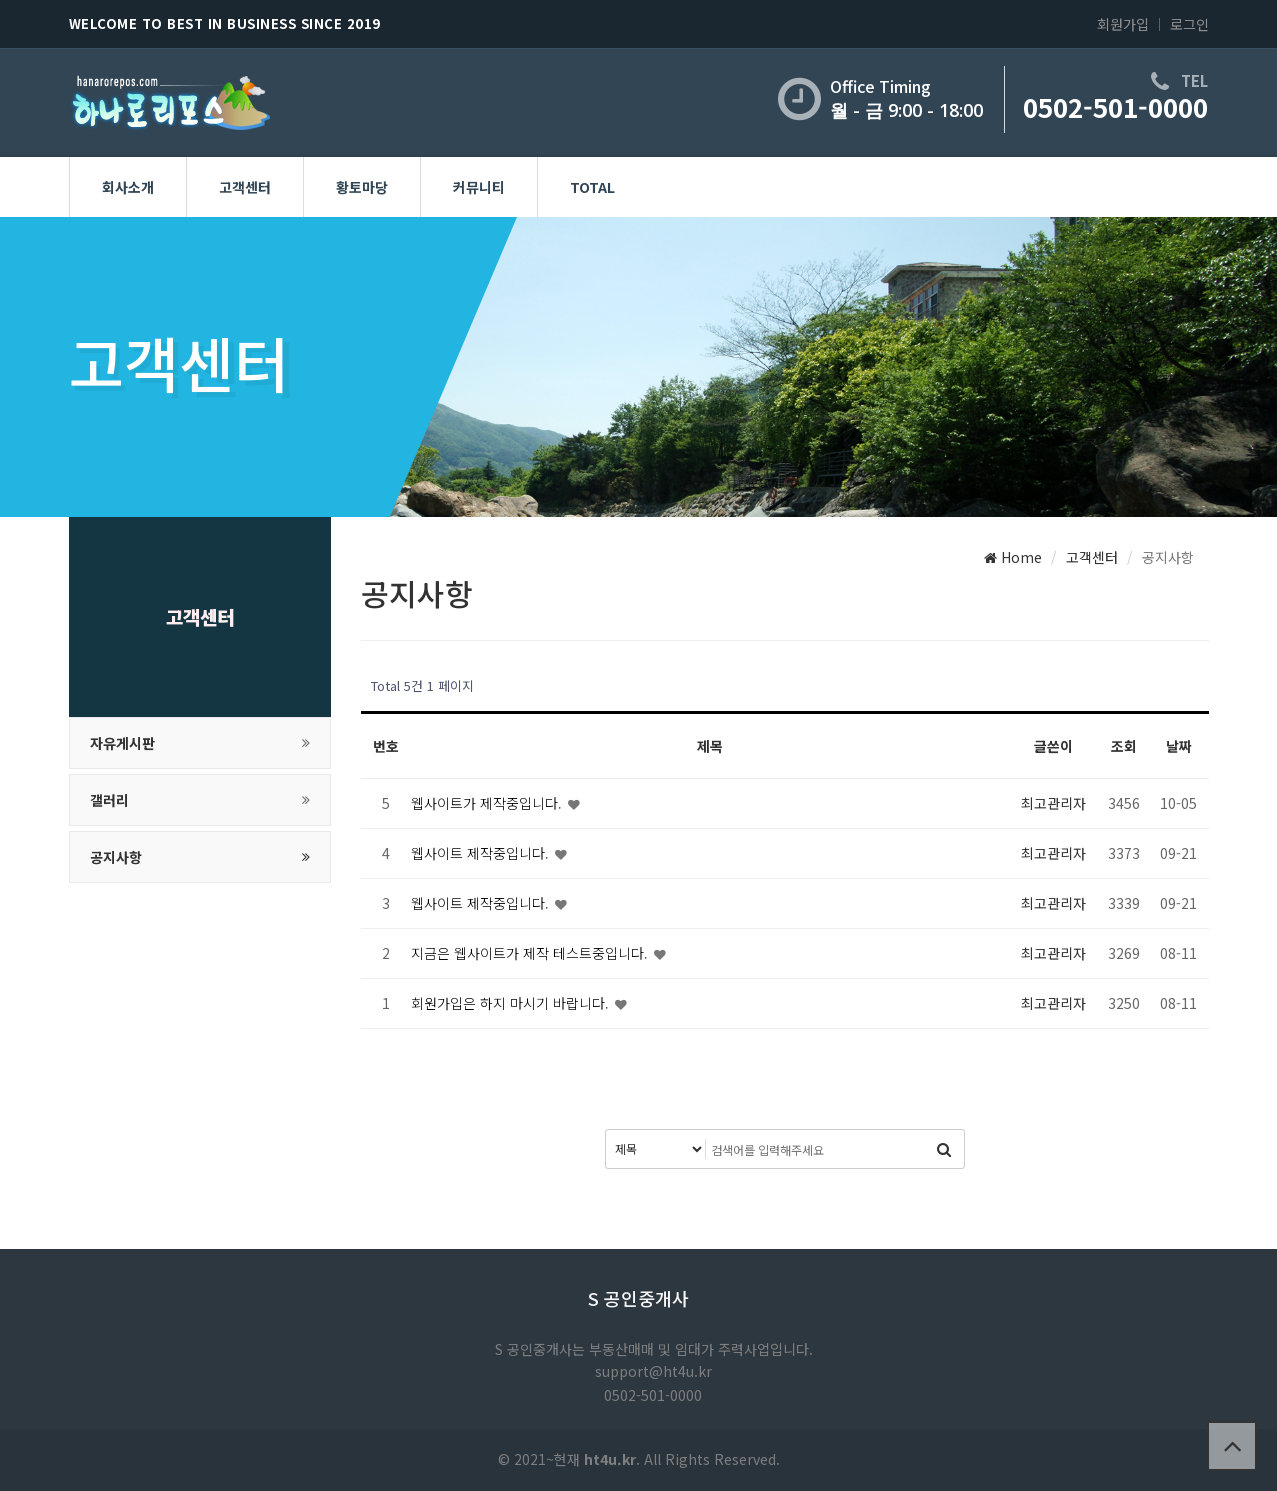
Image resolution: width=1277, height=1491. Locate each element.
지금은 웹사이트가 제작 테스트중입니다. (531, 953)
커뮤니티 (479, 187)
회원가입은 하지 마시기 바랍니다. (512, 1003)
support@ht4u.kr (653, 1371)
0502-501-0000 (1115, 106)
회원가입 (1123, 24)
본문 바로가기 (0, 0)
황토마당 (362, 187)
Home (1013, 557)
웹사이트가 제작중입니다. (488, 803)
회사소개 (128, 187)
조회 (1124, 746)
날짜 (1179, 746)
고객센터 (245, 187)
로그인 (1189, 24)
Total (592, 187)
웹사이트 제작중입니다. (482, 853)
